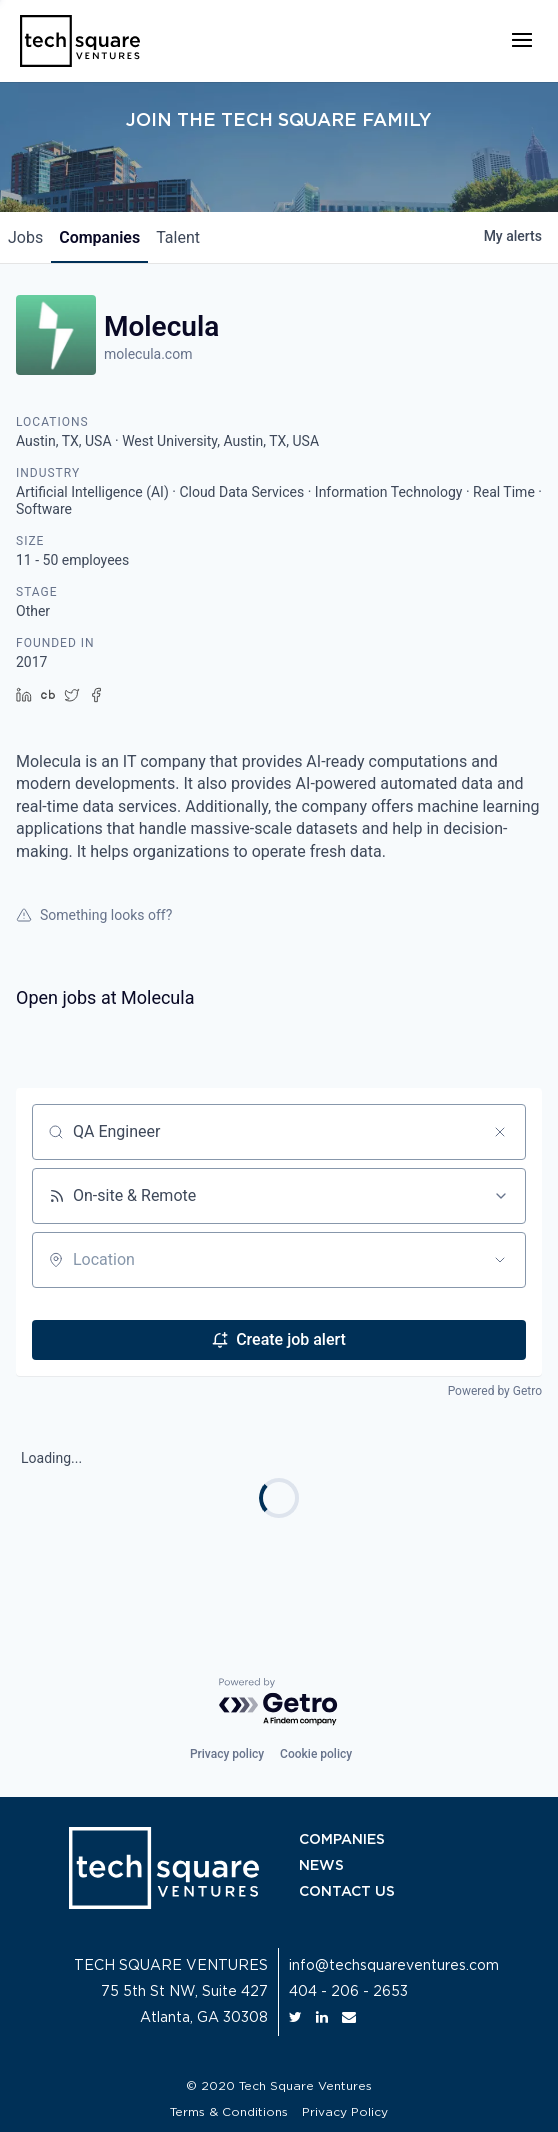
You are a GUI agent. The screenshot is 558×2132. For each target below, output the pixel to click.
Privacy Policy (345, 2112)
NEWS (321, 1866)
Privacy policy (227, 1754)
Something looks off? (94, 915)
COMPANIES (342, 1840)
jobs (25, 237)
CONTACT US (347, 1892)
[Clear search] (500, 1132)
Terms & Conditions (229, 2112)
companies (99, 237)
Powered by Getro (495, 1391)
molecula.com (148, 354)
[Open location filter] (500, 1260)
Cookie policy (316, 1754)
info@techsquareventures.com (394, 1966)
